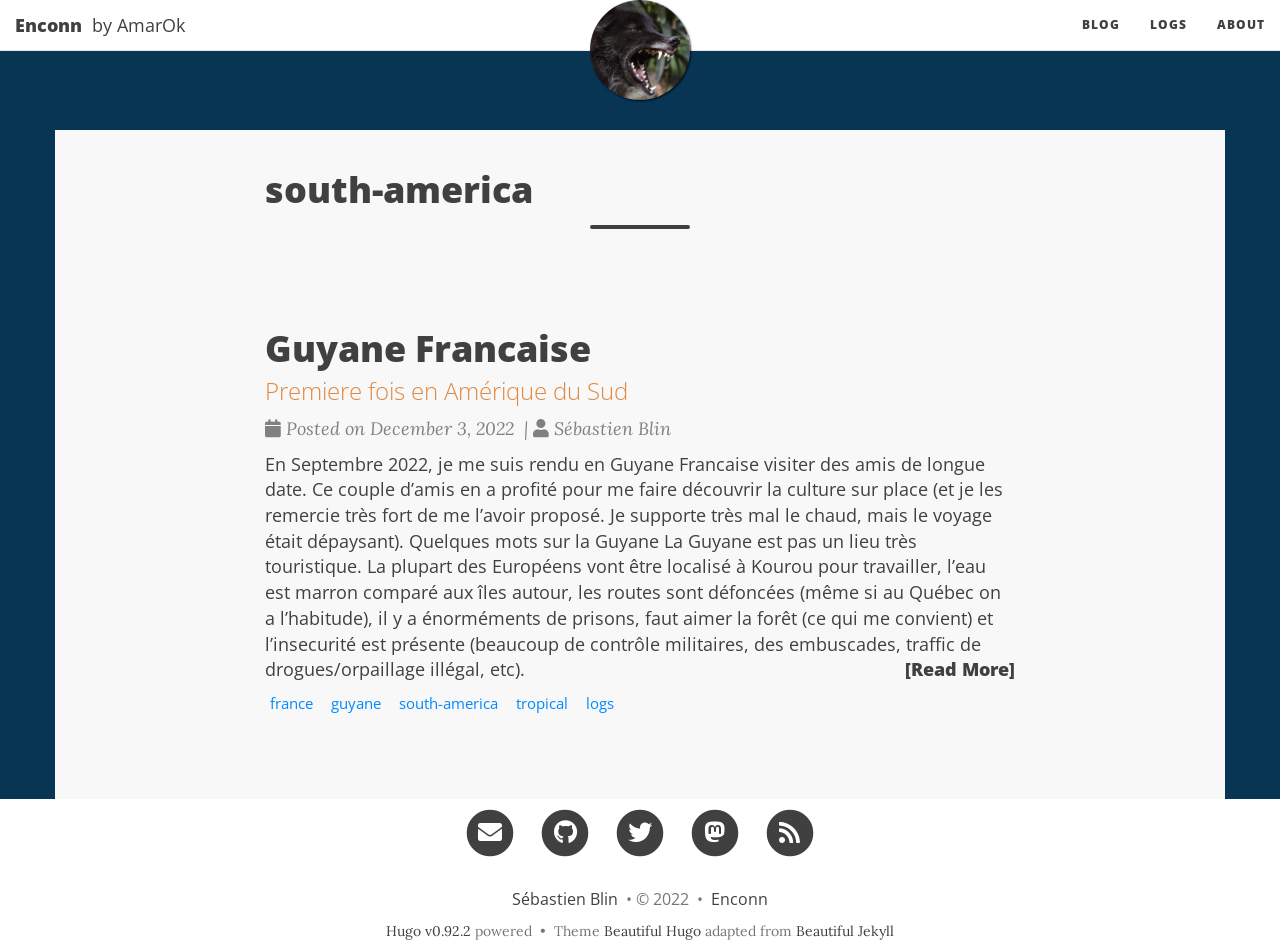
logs (600, 703)
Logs (1168, 44)
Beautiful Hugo (652, 931)
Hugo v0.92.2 (428, 931)
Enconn (48, 45)
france (291, 703)
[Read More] (960, 669)
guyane (356, 703)
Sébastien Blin (565, 899)
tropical (542, 703)
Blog (1101, 44)
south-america (448, 703)
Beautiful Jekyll (845, 931)
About (1241, 44)
